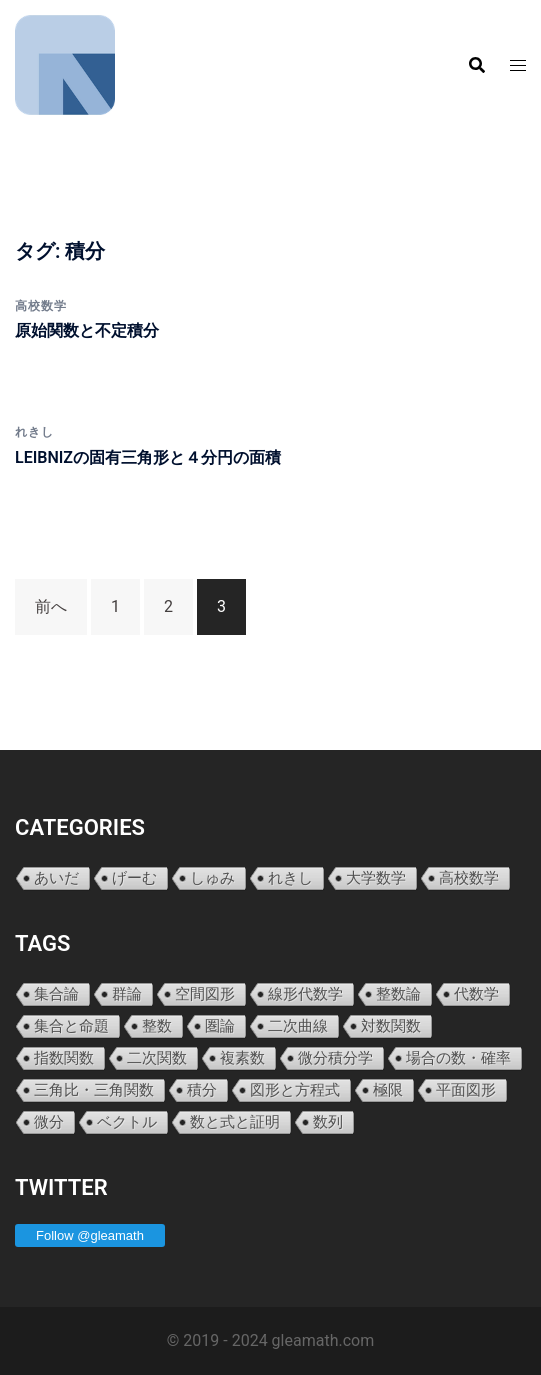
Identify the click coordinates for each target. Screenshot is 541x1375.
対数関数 (391, 1025)
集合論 (56, 993)
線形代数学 (305, 993)
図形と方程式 (295, 1089)
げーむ (134, 877)
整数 (157, 1025)
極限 (388, 1089)
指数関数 (64, 1057)
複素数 (242, 1057)
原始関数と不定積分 (87, 330)
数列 (328, 1121)
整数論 (398, 993)
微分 (49, 1121)
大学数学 (376, 877)
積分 (202, 1089)
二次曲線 (298, 1025)
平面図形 (466, 1089)
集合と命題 (71, 1025)
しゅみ (212, 877)
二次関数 (157, 1057)
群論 (127, 993)
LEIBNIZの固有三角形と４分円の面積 (148, 457)
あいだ (56, 877)
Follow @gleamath (90, 1235)
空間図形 (205, 993)
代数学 (476, 993)
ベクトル (127, 1121)
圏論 (220, 1025)
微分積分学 (335, 1057)
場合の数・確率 (458, 1057)
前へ (51, 606)
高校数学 (41, 306)
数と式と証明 (235, 1121)
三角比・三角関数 (94, 1089)
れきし (34, 432)
